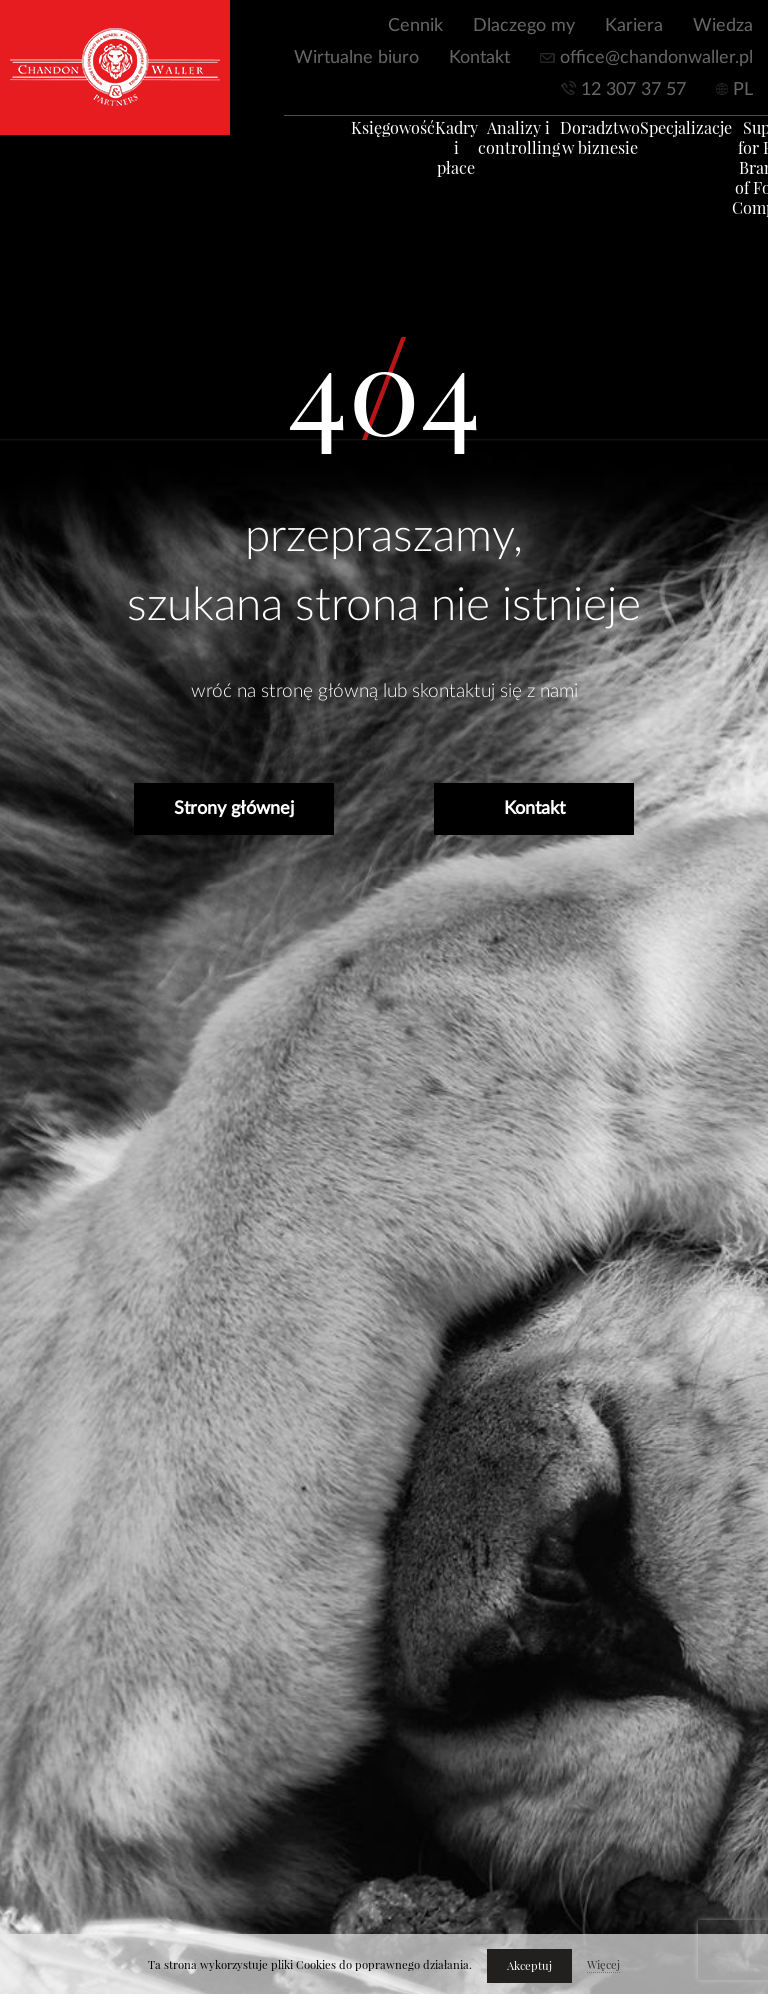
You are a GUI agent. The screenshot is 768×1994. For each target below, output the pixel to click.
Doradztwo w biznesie (579, 146)
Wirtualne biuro (356, 58)
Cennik (415, 26)
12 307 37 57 (633, 90)
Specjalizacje (665, 136)
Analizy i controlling (498, 146)
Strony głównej (234, 809)
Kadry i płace (435, 156)
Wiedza (723, 26)
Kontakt (479, 58)
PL (743, 90)
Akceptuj (529, 1966)
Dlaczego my (524, 26)
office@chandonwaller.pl (656, 58)
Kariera (634, 26)
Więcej (603, 1965)
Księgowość (372, 136)
